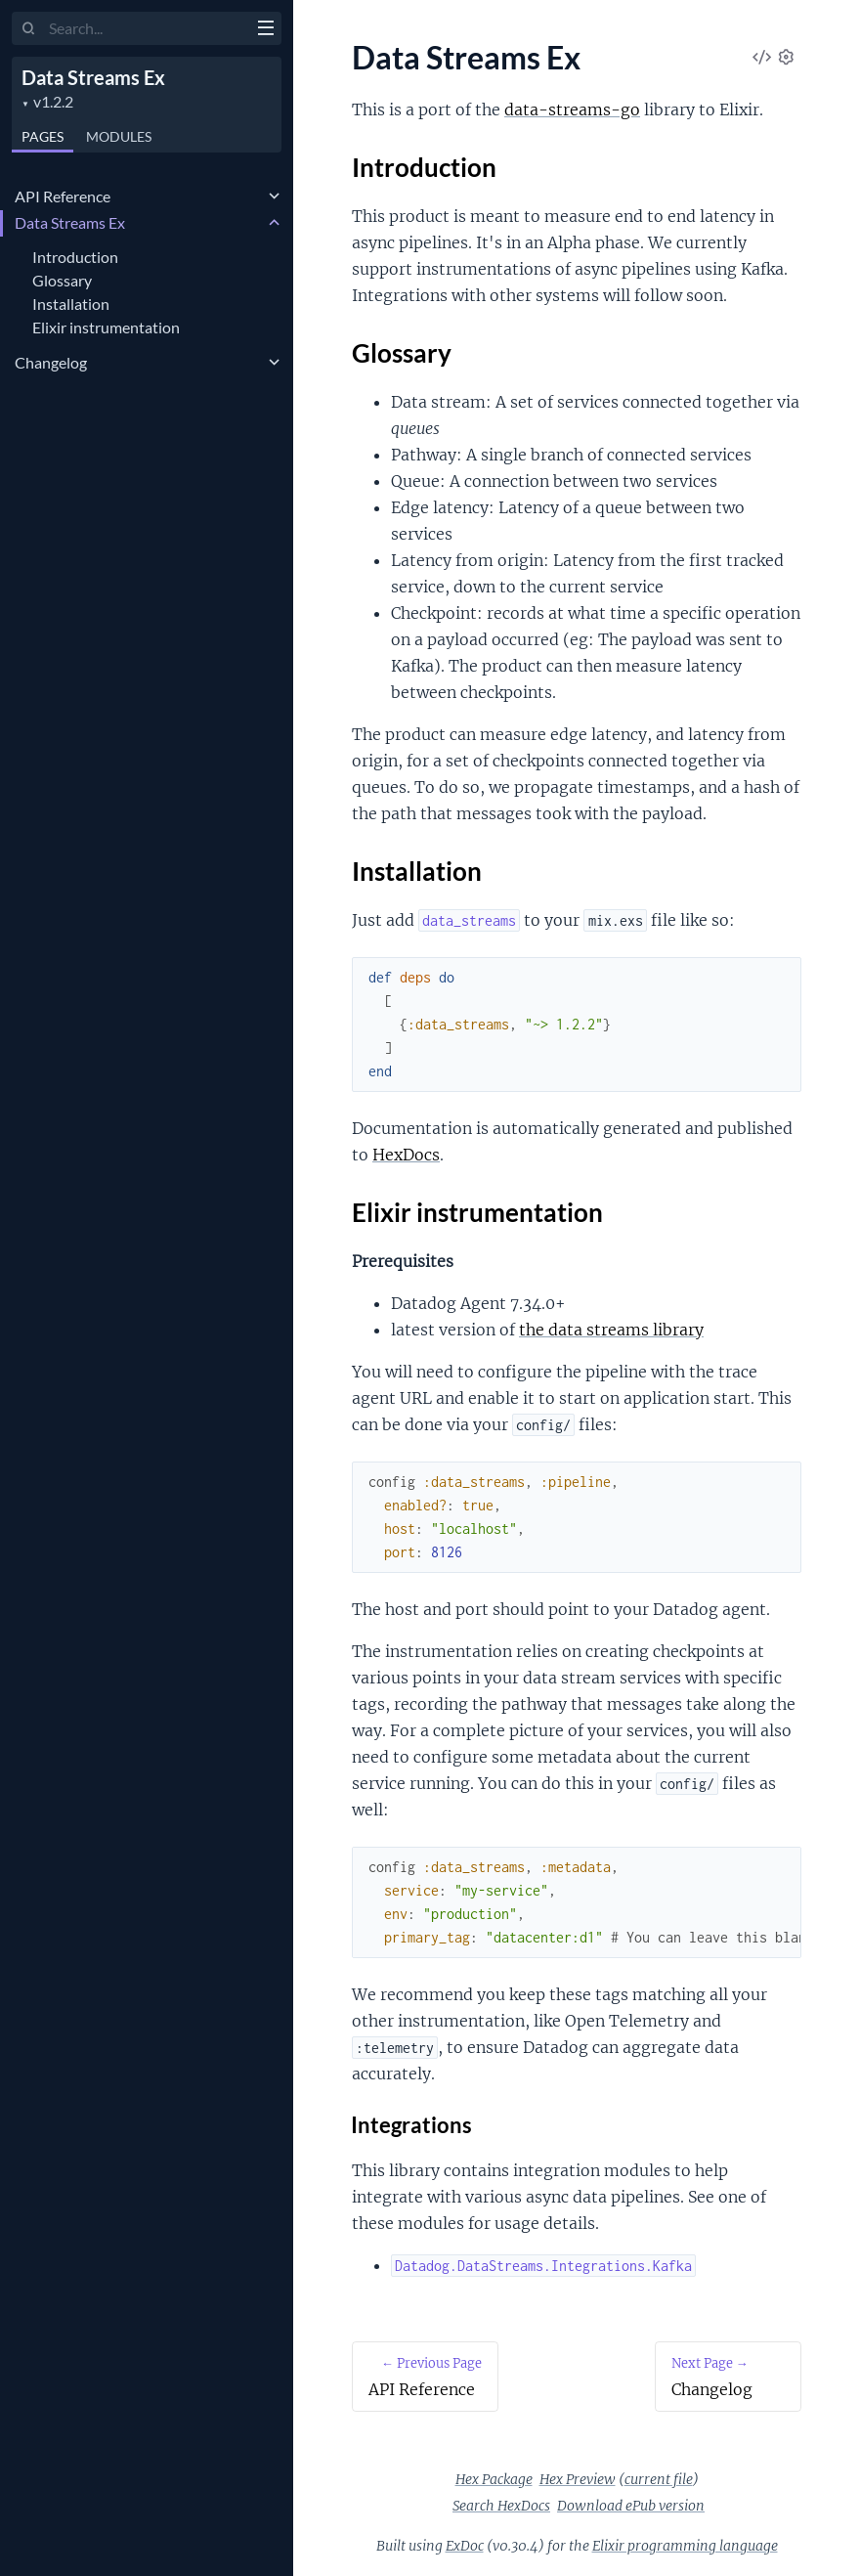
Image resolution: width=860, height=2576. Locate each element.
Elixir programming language (685, 2545)
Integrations (412, 2125)
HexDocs (406, 1154)
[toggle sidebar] (265, 30)
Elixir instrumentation (106, 327)
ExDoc (465, 2545)
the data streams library (611, 1329)
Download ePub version (631, 2505)
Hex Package (494, 2479)
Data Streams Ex (93, 77)
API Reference (62, 196)
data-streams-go (572, 109)
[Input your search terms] (146, 28)
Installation (70, 303)
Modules (118, 136)
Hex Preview (577, 2479)
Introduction (75, 256)
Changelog (51, 362)
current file (658, 2479)
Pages (43, 136)
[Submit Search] (29, 29)
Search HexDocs (501, 2505)
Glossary (62, 280)
